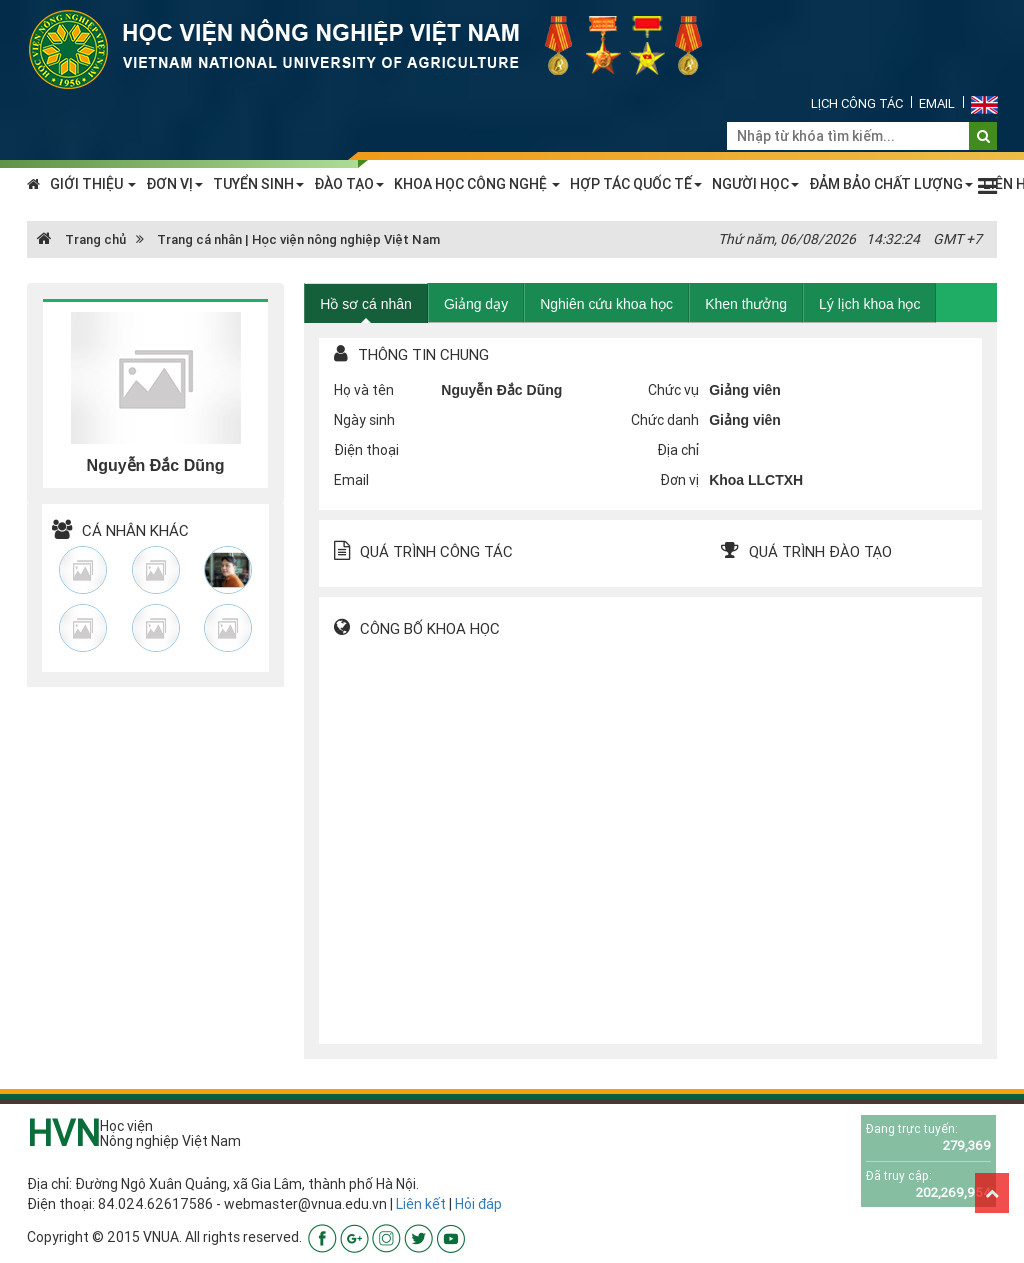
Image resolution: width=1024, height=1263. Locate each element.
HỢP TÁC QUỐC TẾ (636, 184)
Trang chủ (81, 239)
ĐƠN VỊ (174, 184)
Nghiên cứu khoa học (606, 304)
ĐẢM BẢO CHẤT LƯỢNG (891, 184)
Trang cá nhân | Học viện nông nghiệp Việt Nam (298, 239)
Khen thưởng (746, 304)
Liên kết (421, 1204)
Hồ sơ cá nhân (366, 304)
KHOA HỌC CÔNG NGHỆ (477, 184)
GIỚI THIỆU (93, 184)
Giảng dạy (476, 304)
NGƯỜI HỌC (755, 184)
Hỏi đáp (478, 1204)
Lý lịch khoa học (870, 304)
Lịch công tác (857, 103)
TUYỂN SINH (258, 184)
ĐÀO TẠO (349, 184)
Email (937, 103)
